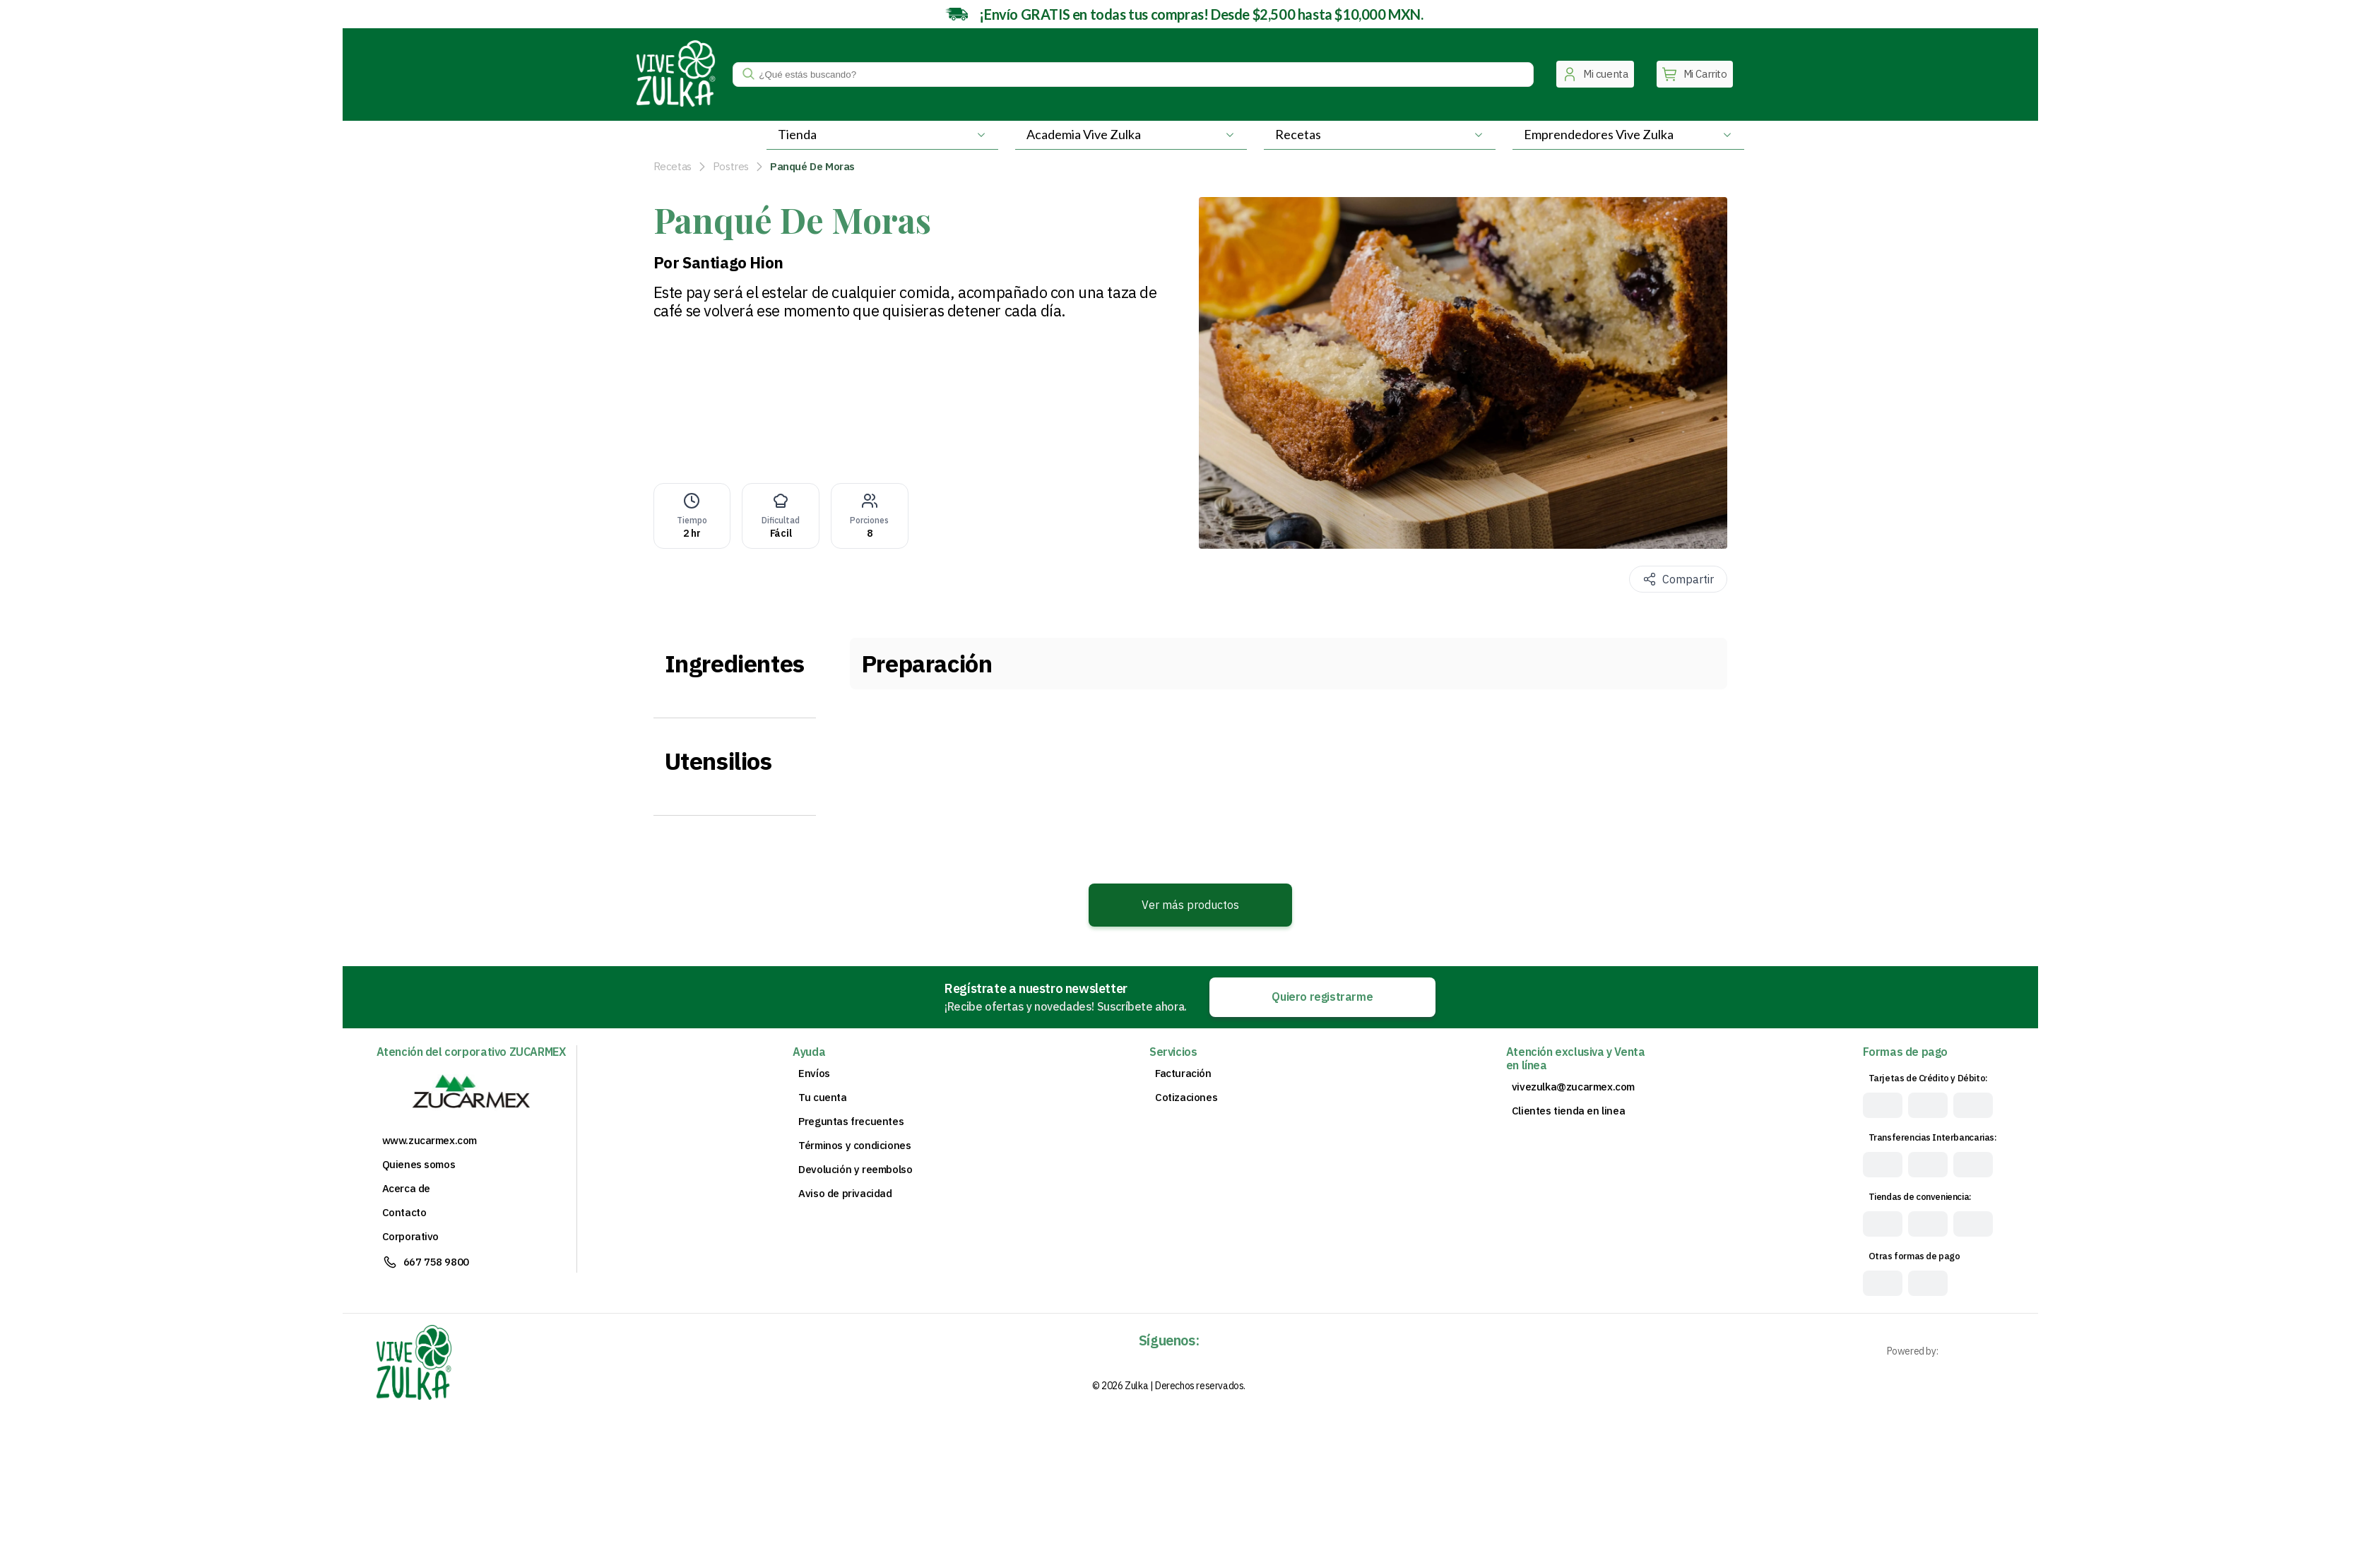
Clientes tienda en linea (1568, 1111)
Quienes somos (419, 1164)
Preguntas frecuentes (851, 1121)
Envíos (814, 1073)
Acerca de (406, 1188)
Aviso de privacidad (845, 1193)
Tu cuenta (822, 1097)
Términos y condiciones (854, 1145)
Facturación (1183, 1073)
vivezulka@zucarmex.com (1573, 1087)
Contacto (404, 1212)
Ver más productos (1190, 905)
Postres (731, 166)
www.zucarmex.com (430, 1140)
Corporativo (410, 1236)
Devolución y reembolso (855, 1169)
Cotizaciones (1186, 1097)
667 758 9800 (436, 1261)
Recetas (672, 166)
